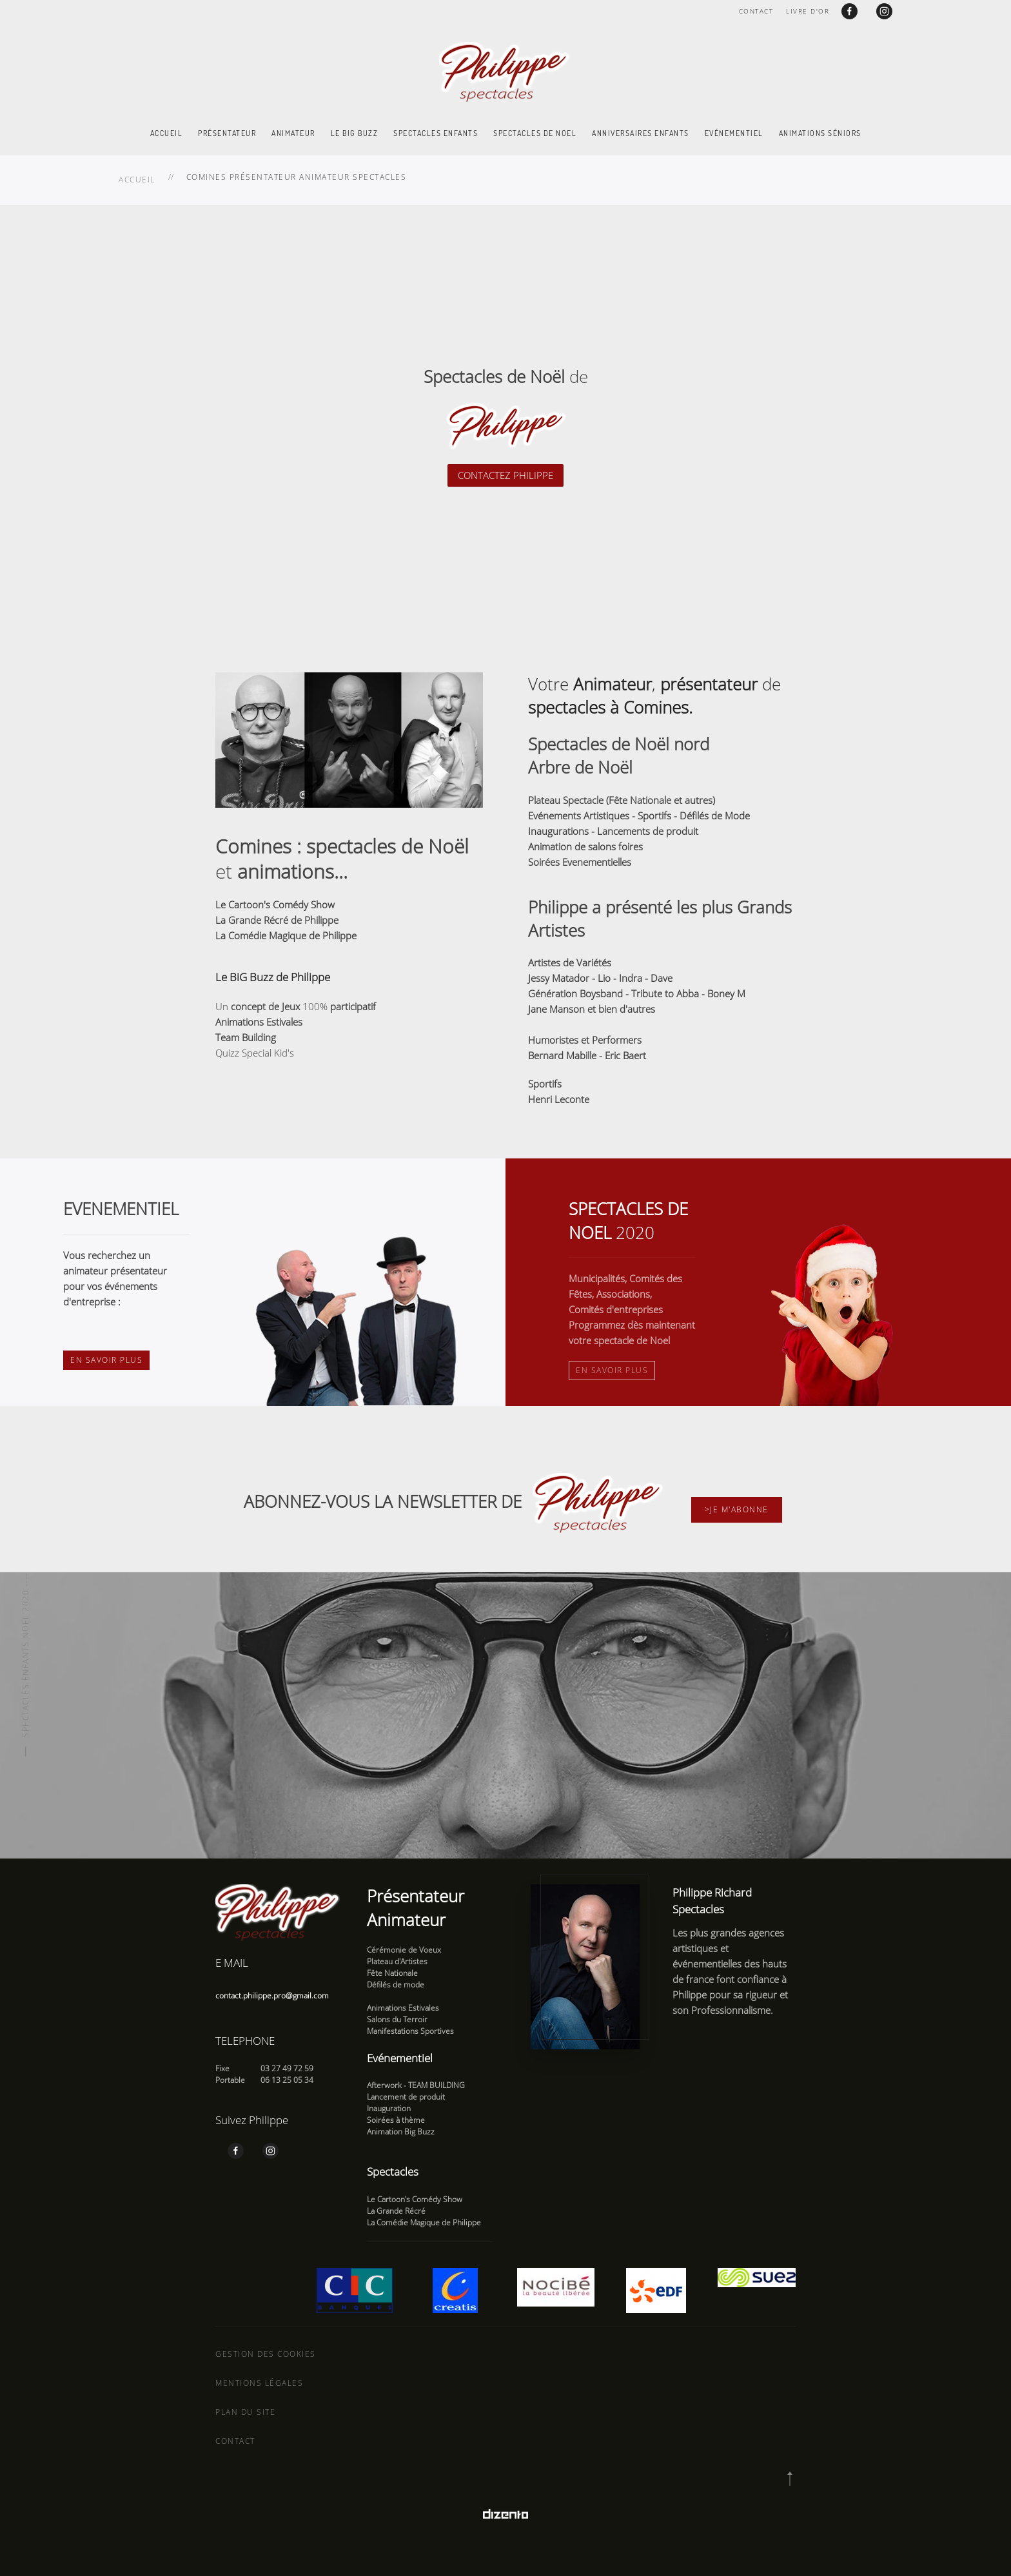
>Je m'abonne (737, 1509)
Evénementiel (734, 133)
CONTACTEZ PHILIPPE (505, 475)
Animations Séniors (820, 133)
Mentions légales (259, 2382)
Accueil (166, 133)
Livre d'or (807, 10)
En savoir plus (106, 1359)
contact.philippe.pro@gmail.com (272, 1995)
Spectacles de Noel (534, 133)
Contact (756, 10)
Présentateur (227, 133)
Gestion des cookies (265, 2353)
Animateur (293, 133)
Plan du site (245, 2411)
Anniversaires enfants (640, 133)
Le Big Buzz (354, 133)
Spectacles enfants (435, 133)
